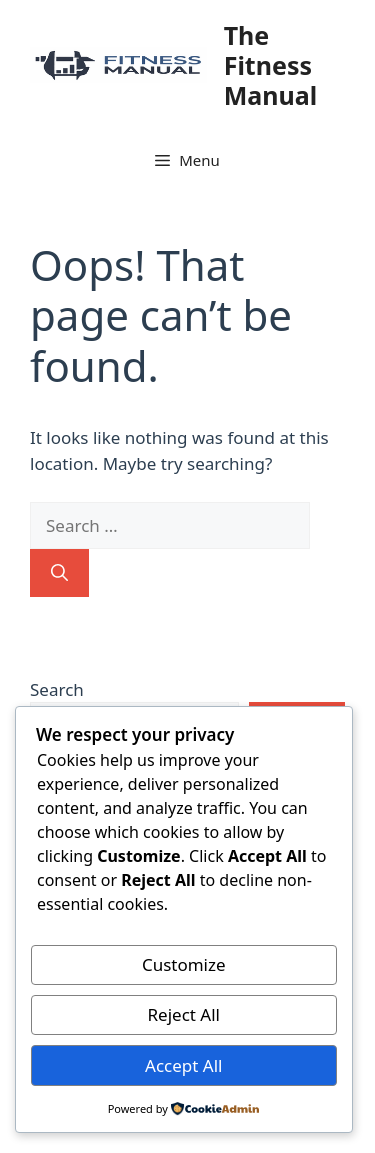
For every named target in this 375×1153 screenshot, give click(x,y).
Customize (184, 964)
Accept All (183, 1065)
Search (57, 689)
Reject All (184, 1014)
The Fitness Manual (270, 65)
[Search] (59, 573)
